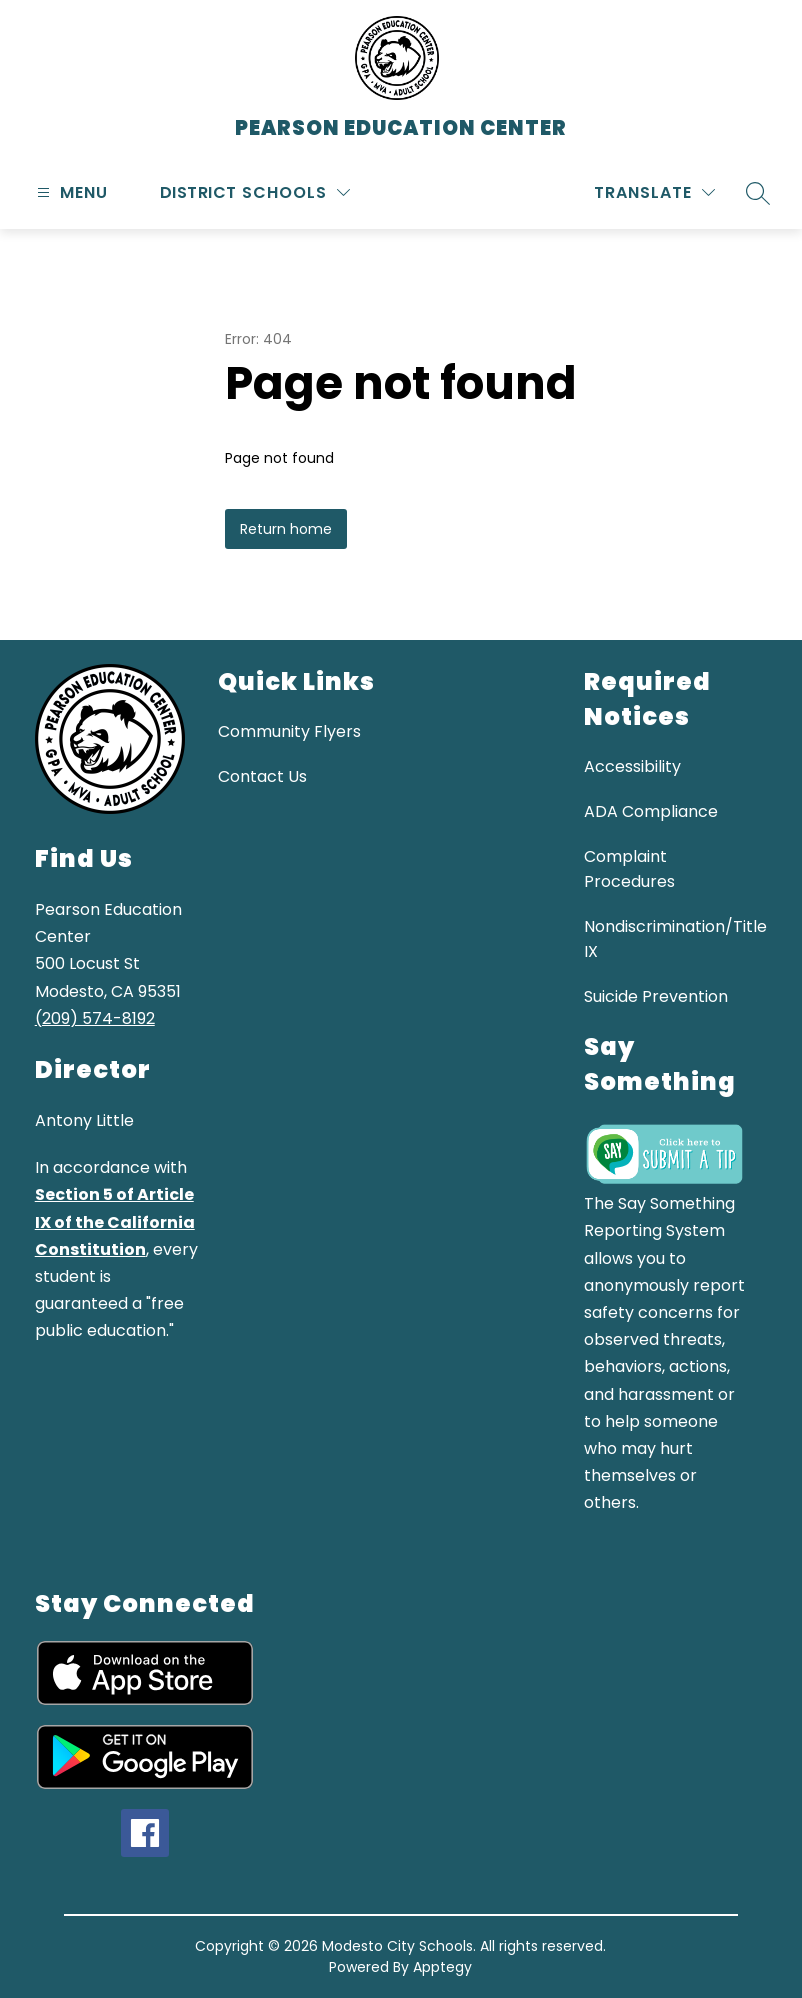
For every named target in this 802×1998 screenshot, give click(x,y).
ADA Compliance (651, 811)
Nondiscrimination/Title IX (675, 939)
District (198, 192)
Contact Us (262, 776)
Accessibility (632, 766)
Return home (286, 529)
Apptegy (442, 1967)
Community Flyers (289, 731)
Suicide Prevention (656, 996)
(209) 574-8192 (95, 1018)
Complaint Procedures (629, 869)
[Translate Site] (654, 192)
